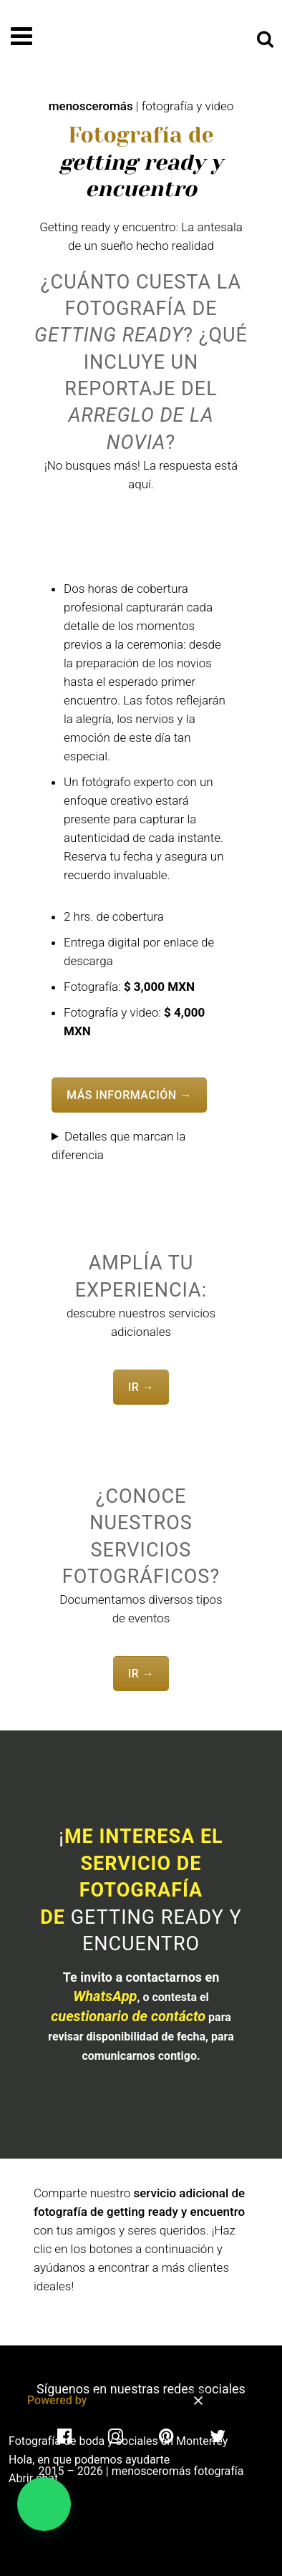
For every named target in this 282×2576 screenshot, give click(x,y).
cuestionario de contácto (128, 2016)
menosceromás (91, 106)
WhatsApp (105, 1996)
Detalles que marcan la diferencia (118, 1145)
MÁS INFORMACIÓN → (129, 1095)
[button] (44, 2504)
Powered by (87, 2400)
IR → (141, 1387)
